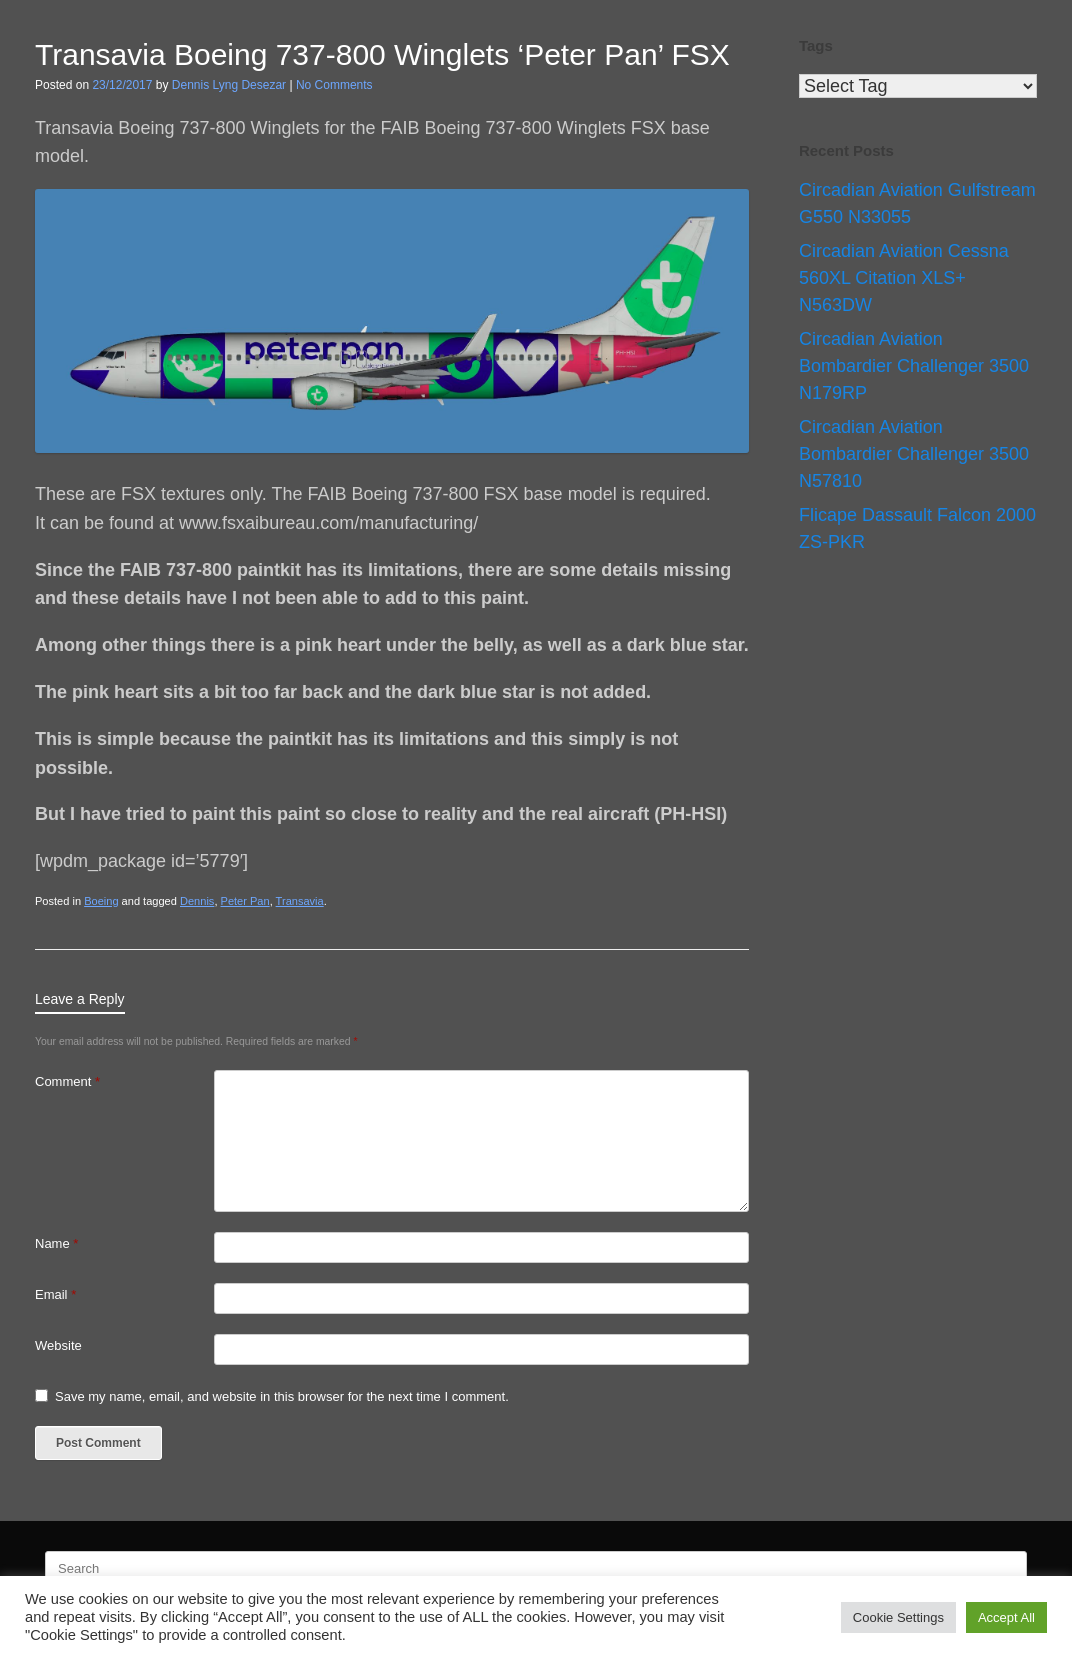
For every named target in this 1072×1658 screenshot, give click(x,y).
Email (55, 1294)
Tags (816, 45)
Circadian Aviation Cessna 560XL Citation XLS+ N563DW (904, 278)
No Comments (334, 85)
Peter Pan (245, 901)
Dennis (197, 901)
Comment (67, 1081)
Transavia (300, 901)
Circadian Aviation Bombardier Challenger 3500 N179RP (914, 366)
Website (58, 1345)
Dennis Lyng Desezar (229, 85)
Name (56, 1243)
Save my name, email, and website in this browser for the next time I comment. (282, 1396)
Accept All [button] (1006, 1617)
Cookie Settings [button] (898, 1617)
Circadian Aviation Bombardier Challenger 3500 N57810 (914, 454)
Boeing (101, 901)
